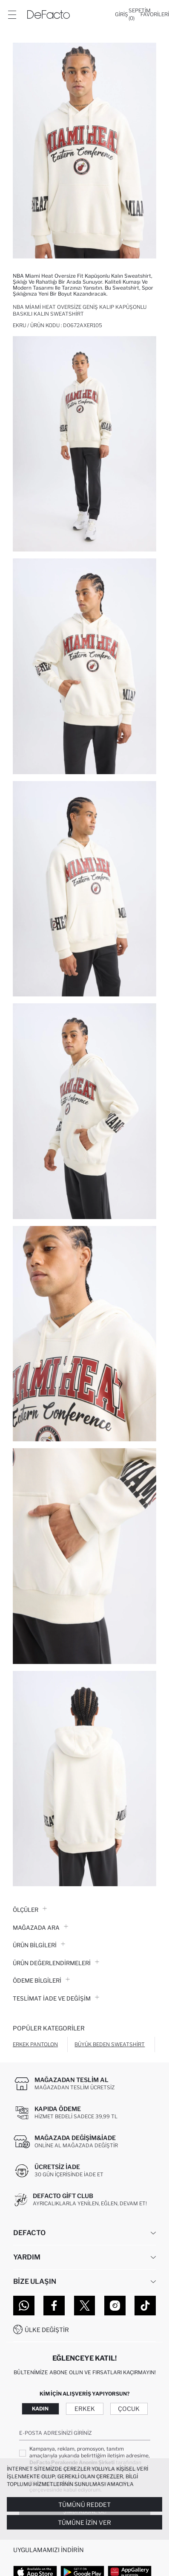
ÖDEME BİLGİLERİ (41, 1980)
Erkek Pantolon (35, 2044)
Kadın (40, 2408)
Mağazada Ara (40, 1927)
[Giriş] (121, 14)
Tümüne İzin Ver (84, 2522)
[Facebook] (54, 2305)
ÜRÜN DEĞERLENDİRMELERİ (56, 1963)
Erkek (84, 2408)
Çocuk (129, 2408)
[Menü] (12, 14)
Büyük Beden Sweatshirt (109, 2044)
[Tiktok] (145, 2305)
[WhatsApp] (23, 2305)
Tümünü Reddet (84, 2504)
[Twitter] (84, 2305)
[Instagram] (115, 2305)
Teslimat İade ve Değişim (56, 1998)
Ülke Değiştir (47, 2329)
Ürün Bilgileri (39, 1945)
